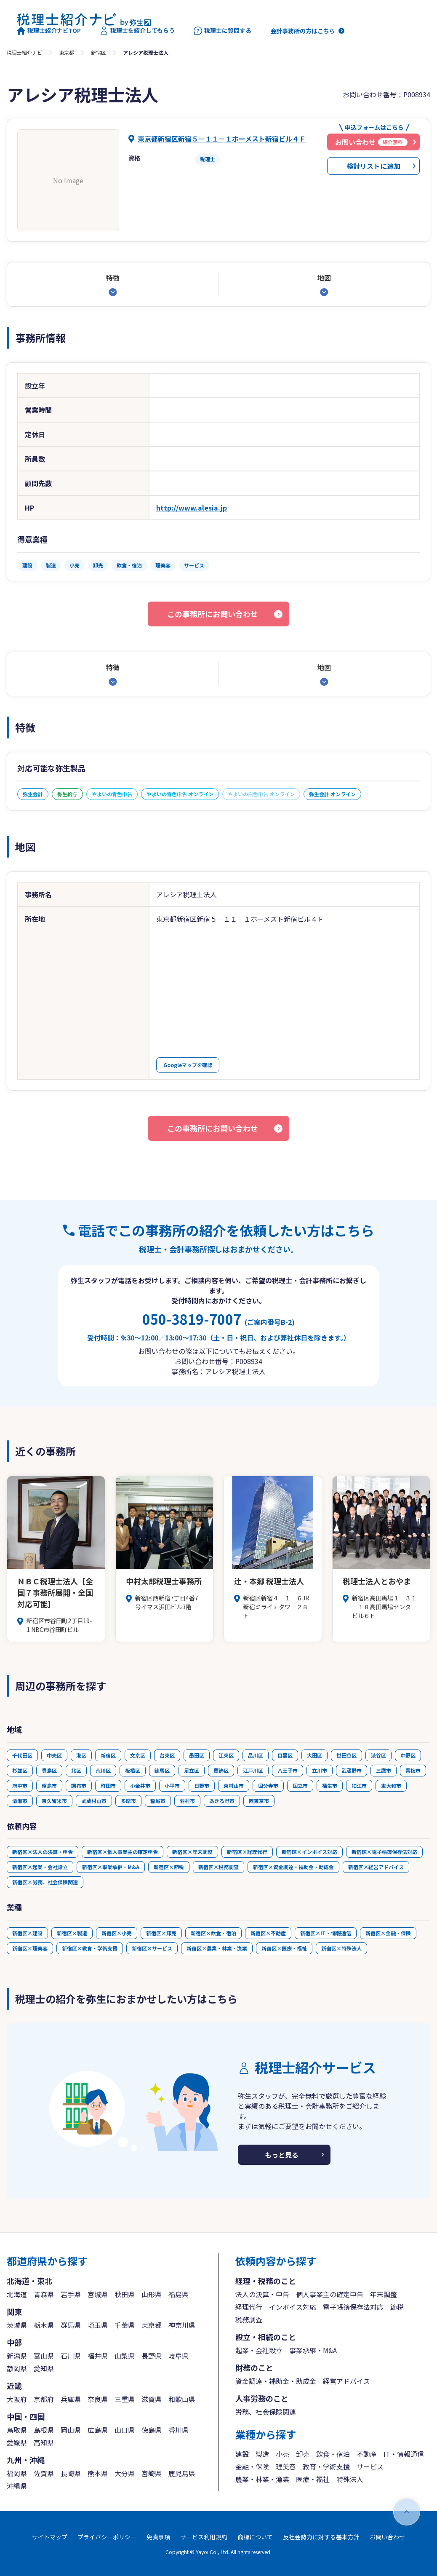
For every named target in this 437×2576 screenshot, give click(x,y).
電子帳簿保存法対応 (353, 2307)
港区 (81, 1755)
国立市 (300, 1785)
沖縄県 (17, 2486)
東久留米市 (54, 1800)
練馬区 (162, 1770)
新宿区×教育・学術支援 (89, 1948)
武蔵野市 (351, 1770)
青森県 (44, 2294)
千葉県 (125, 2325)
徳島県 (151, 2430)
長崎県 (71, 2473)
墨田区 (196, 1755)
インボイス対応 (292, 2307)
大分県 (125, 2473)
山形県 (151, 2294)
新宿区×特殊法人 (341, 1948)
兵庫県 (71, 2399)
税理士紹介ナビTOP (49, 31)
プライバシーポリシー (106, 2537)
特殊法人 (349, 2479)
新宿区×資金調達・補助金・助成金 (293, 1866)
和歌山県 (181, 2399)
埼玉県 (98, 2325)
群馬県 (71, 2325)
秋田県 (125, 2294)
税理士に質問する (222, 31)
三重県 (125, 2399)
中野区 (408, 1755)
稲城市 (157, 1800)
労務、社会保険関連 (265, 2412)
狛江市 (359, 1785)
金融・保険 (252, 2466)
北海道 (17, 2294)
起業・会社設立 (258, 2350)
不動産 (367, 2454)
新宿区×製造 (72, 1933)
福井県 (98, 2356)
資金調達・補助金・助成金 (275, 2381)
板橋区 (132, 1770)
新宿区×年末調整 (192, 1851)
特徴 (113, 278)
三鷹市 (383, 1770)
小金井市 (140, 1785)
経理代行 (248, 2307)
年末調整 (383, 2294)
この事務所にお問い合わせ (212, 613)
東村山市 (234, 1785)
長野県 (151, 2356)
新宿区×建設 (27, 1933)
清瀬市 (19, 1800)
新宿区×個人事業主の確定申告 (122, 1851)
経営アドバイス (346, 2381)
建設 (242, 2454)
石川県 (71, 2356)
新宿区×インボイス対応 (309, 1851)
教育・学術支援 (326, 2466)
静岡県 (17, 2368)
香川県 (178, 2430)
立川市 (319, 1770)
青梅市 (413, 1770)
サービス (370, 2466)
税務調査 (248, 2319)
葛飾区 (221, 1770)
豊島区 (49, 1770)
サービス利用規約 (203, 2537)
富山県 (44, 2356)
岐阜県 (178, 2356)
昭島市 (49, 1785)
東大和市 (391, 1785)
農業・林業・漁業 (262, 2479)
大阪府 (17, 2399)
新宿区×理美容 (30, 1948)
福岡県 (17, 2473)
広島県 (98, 2430)
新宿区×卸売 (161, 1933)
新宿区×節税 (169, 1866)
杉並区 (19, 1770)
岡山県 (71, 2430)
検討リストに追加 (373, 166)
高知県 (44, 2442)
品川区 (255, 1755)
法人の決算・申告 (262, 2294)
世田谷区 (346, 1755)
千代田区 (22, 1755)
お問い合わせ (387, 2537)
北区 (76, 1770)
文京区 (137, 1755)
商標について (255, 2537)
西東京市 (259, 1800)
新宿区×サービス (152, 1948)
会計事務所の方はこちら (302, 31)
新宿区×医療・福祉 (284, 1948)
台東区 (167, 1755)
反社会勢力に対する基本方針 (321, 2537)
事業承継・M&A (313, 2350)
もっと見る (281, 2155)
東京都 (66, 52)
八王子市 (287, 1770)
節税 (397, 2307)
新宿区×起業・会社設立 (40, 1866)
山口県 (125, 2430)
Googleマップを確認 (187, 1064)
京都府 (44, 2399)
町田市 (108, 1785)
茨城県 (17, 2325)
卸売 (302, 2454)
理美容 (286, 2466)
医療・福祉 (313, 2479)
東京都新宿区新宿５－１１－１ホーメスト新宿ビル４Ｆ (222, 139)
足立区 (191, 1770)
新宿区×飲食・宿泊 (213, 1933)
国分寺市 (268, 1785)
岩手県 (71, 2294)
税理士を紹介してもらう (137, 31)
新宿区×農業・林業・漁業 (217, 1948)
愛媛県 (17, 2442)
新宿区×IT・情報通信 (325, 1933)
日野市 (201, 1785)
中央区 (54, 1755)
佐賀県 (44, 2473)
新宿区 (98, 52)
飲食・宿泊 (333, 2454)
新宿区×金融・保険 (388, 1933)
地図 (324, 278)
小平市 (172, 1785)
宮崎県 (151, 2473)
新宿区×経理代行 (247, 1851)
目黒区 (285, 1755)
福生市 (329, 1785)
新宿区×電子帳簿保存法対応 (384, 1851)
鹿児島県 (181, 2473)
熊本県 (98, 2473)
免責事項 (158, 2537)
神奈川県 (181, 2325)
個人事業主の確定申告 (329, 2294)
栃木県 (44, 2325)
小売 (282, 2454)
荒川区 (103, 1770)
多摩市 (128, 1800)
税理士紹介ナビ (24, 52)
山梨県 (125, 2356)
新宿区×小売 (116, 1933)
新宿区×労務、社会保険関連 (45, 1882)
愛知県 (44, 2368)
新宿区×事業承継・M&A (110, 1866)
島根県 (44, 2430)
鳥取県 (17, 2430)
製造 (262, 2454)
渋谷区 (378, 1755)
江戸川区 (253, 1770)
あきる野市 (221, 1800)
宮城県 (98, 2294)
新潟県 (17, 2356)
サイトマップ (49, 2537)
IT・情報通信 (404, 2454)
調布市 (78, 1785)
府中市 (19, 1785)
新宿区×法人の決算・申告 (42, 1851)
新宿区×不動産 (268, 1933)
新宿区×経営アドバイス (376, 1866)
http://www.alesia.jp (191, 508)
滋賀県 (151, 2399)
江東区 (226, 1755)
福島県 (178, 2294)
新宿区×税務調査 (218, 1866)
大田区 (314, 1755)
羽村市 (187, 1800)
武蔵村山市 (94, 1800)
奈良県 (98, 2399)
